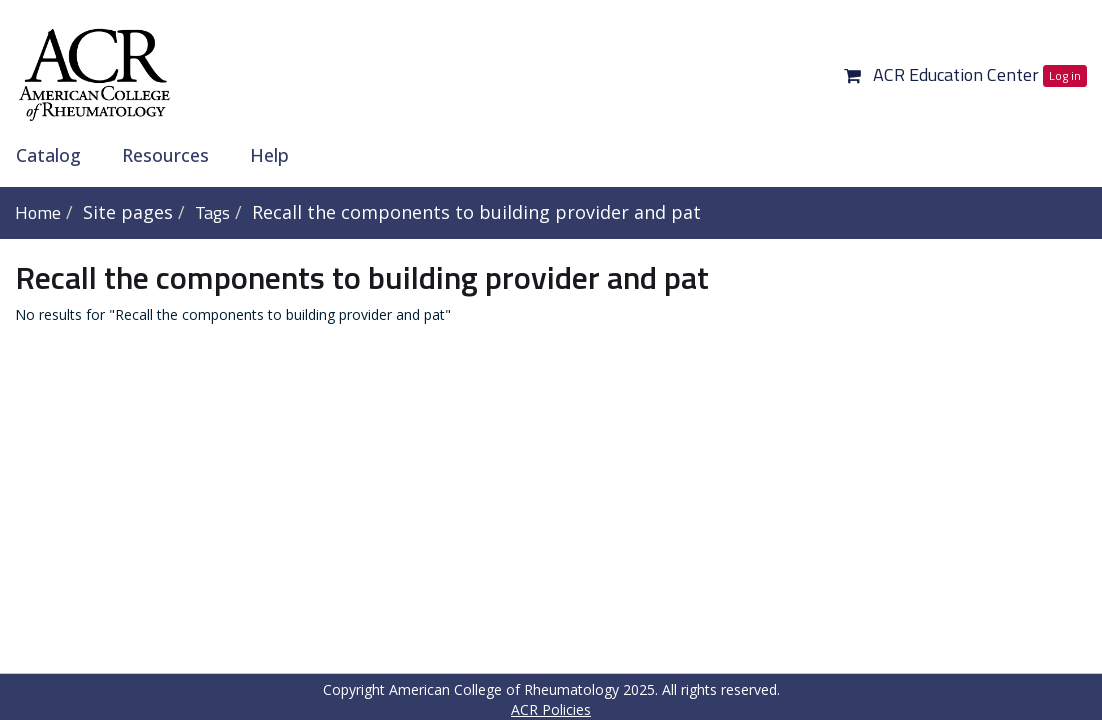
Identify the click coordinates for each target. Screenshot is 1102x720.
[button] (852, 74)
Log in (1065, 75)
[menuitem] (55, 155)
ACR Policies (551, 709)
